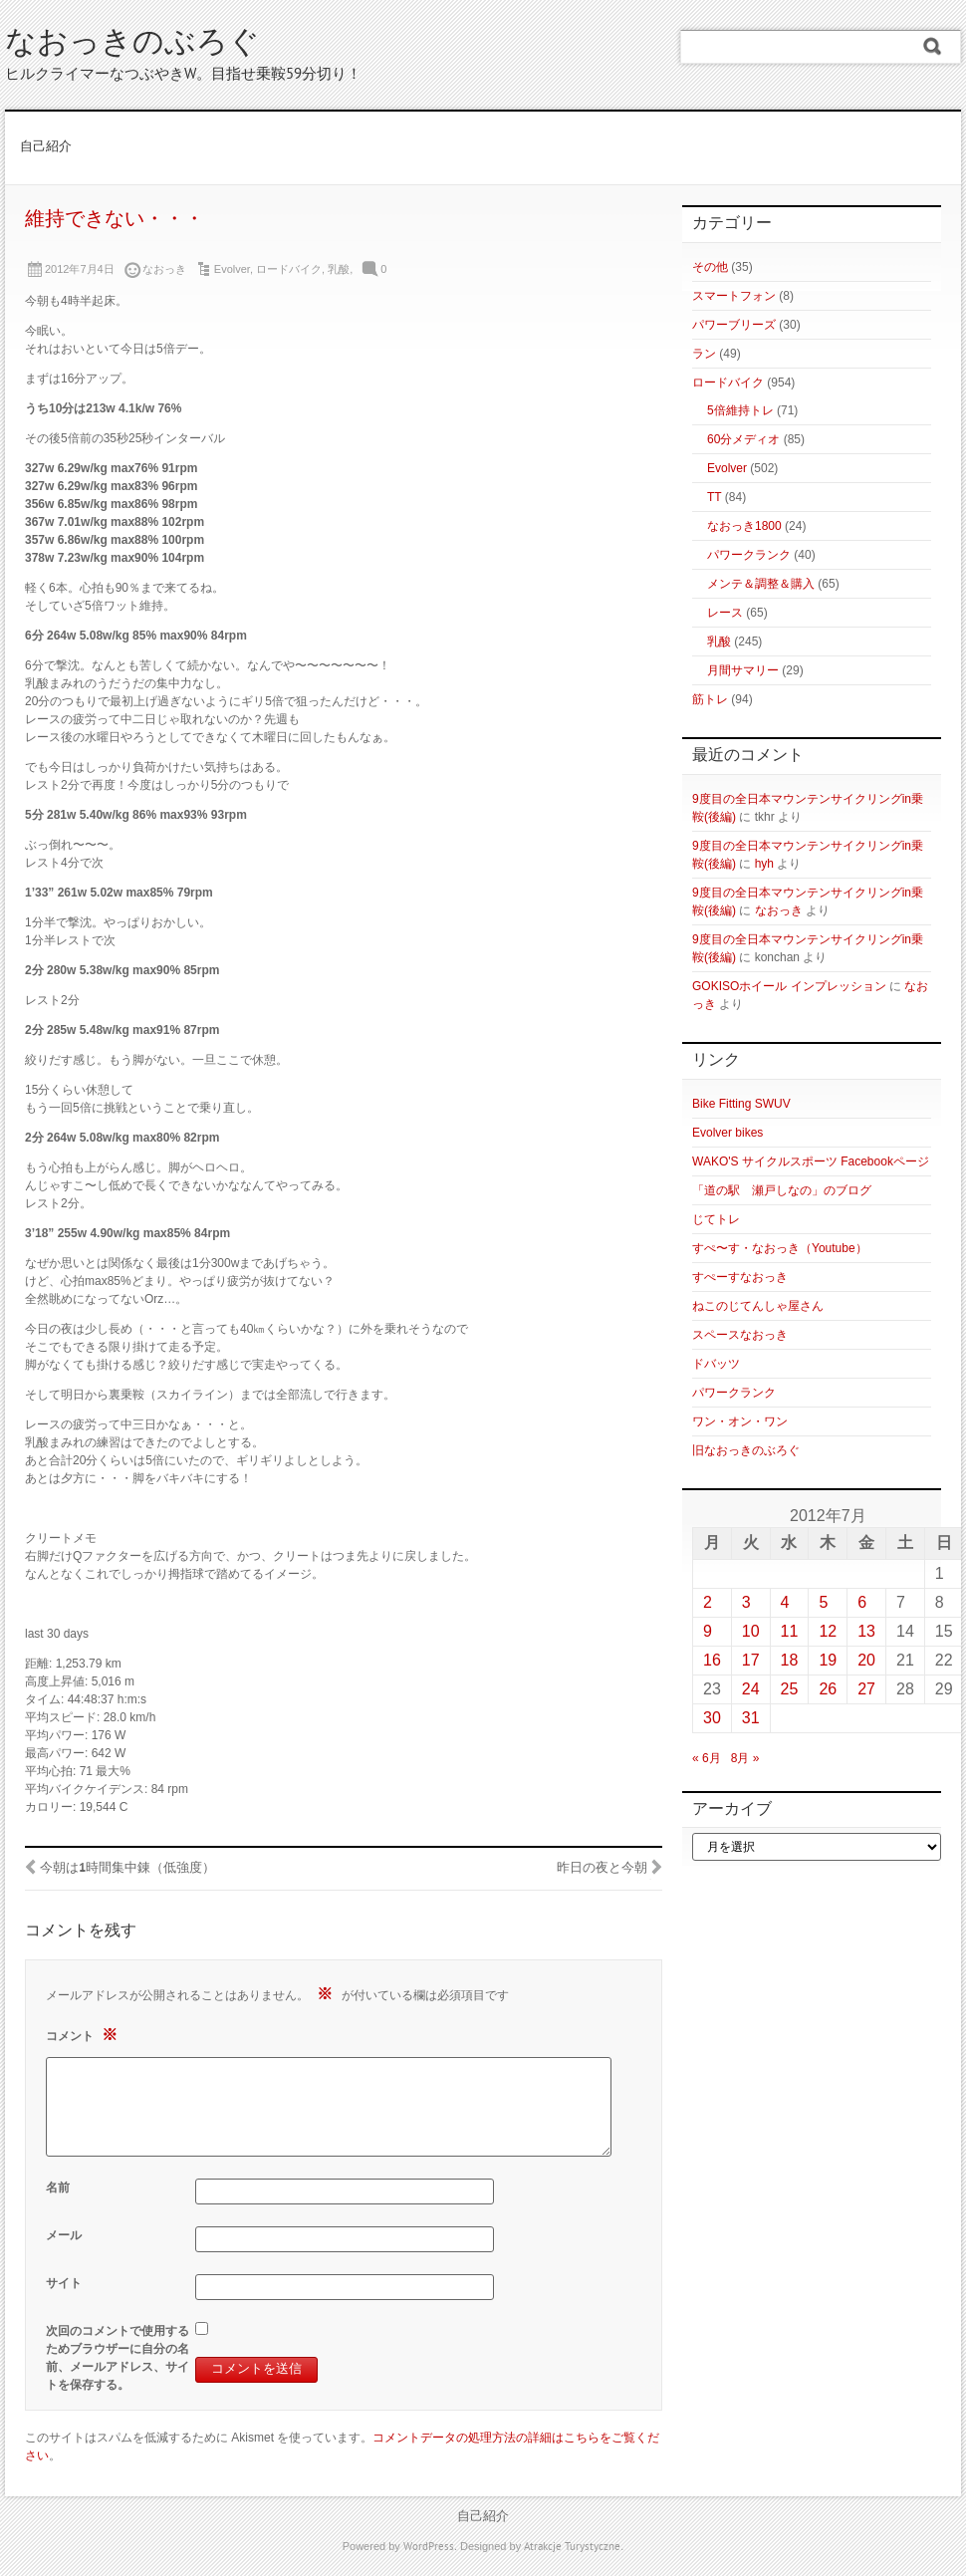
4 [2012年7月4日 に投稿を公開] (785, 1602)
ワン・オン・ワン (740, 1421)
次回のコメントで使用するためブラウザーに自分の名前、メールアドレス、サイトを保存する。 (117, 2358)
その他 (710, 267)
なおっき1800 (744, 526)
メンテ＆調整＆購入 (761, 584)
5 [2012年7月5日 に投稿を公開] (823, 1602)
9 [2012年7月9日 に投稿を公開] (707, 1631)
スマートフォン (734, 296)
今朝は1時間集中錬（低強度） (127, 1869)
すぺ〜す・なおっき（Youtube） (779, 1248)
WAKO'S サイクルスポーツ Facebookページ (810, 1161)
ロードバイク (289, 269)
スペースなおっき (740, 1335)
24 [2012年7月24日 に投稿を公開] (751, 1688)
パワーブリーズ (734, 325)
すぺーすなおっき (740, 1277)
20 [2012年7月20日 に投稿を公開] (866, 1660)
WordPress (428, 2547)
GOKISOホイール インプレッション (789, 986)
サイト (64, 2283)
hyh (764, 864)
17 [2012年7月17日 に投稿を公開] (751, 1660)
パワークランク (749, 555)
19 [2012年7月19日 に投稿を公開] (828, 1660)
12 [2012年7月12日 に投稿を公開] (828, 1631)
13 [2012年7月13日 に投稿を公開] (866, 1631)
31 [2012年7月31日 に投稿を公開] (751, 1717)
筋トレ (710, 699)
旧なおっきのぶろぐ (746, 1450)
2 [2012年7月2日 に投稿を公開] (707, 1602)
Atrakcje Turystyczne (572, 2547)
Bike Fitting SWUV (741, 1104)
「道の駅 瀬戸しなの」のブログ (781, 1190)
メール (64, 2235)
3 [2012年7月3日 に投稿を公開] (746, 1602)
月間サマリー (743, 670)
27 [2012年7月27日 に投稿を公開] (866, 1688)
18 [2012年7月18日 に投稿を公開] (790, 1660)
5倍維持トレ (740, 410)
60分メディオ (743, 439)
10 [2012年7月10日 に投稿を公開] (751, 1631)
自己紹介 (46, 147)
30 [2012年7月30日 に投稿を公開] (712, 1717)
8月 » (745, 1758)
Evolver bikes (727, 1133)
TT (714, 497)
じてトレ (716, 1219)
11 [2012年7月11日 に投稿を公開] (790, 1631)
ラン (704, 354)
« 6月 (706, 1758)
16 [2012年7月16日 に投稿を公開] (712, 1660)
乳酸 (339, 269)
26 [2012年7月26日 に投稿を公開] (828, 1688)
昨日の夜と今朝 (602, 1869)
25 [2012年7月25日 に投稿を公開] (790, 1688)
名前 (58, 2187)
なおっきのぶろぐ (132, 44)
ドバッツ (716, 1364)
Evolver (232, 269)
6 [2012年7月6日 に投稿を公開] (861, 1602)
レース (725, 613)
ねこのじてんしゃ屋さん (758, 1306)
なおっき (779, 910)
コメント (84, 2034)
